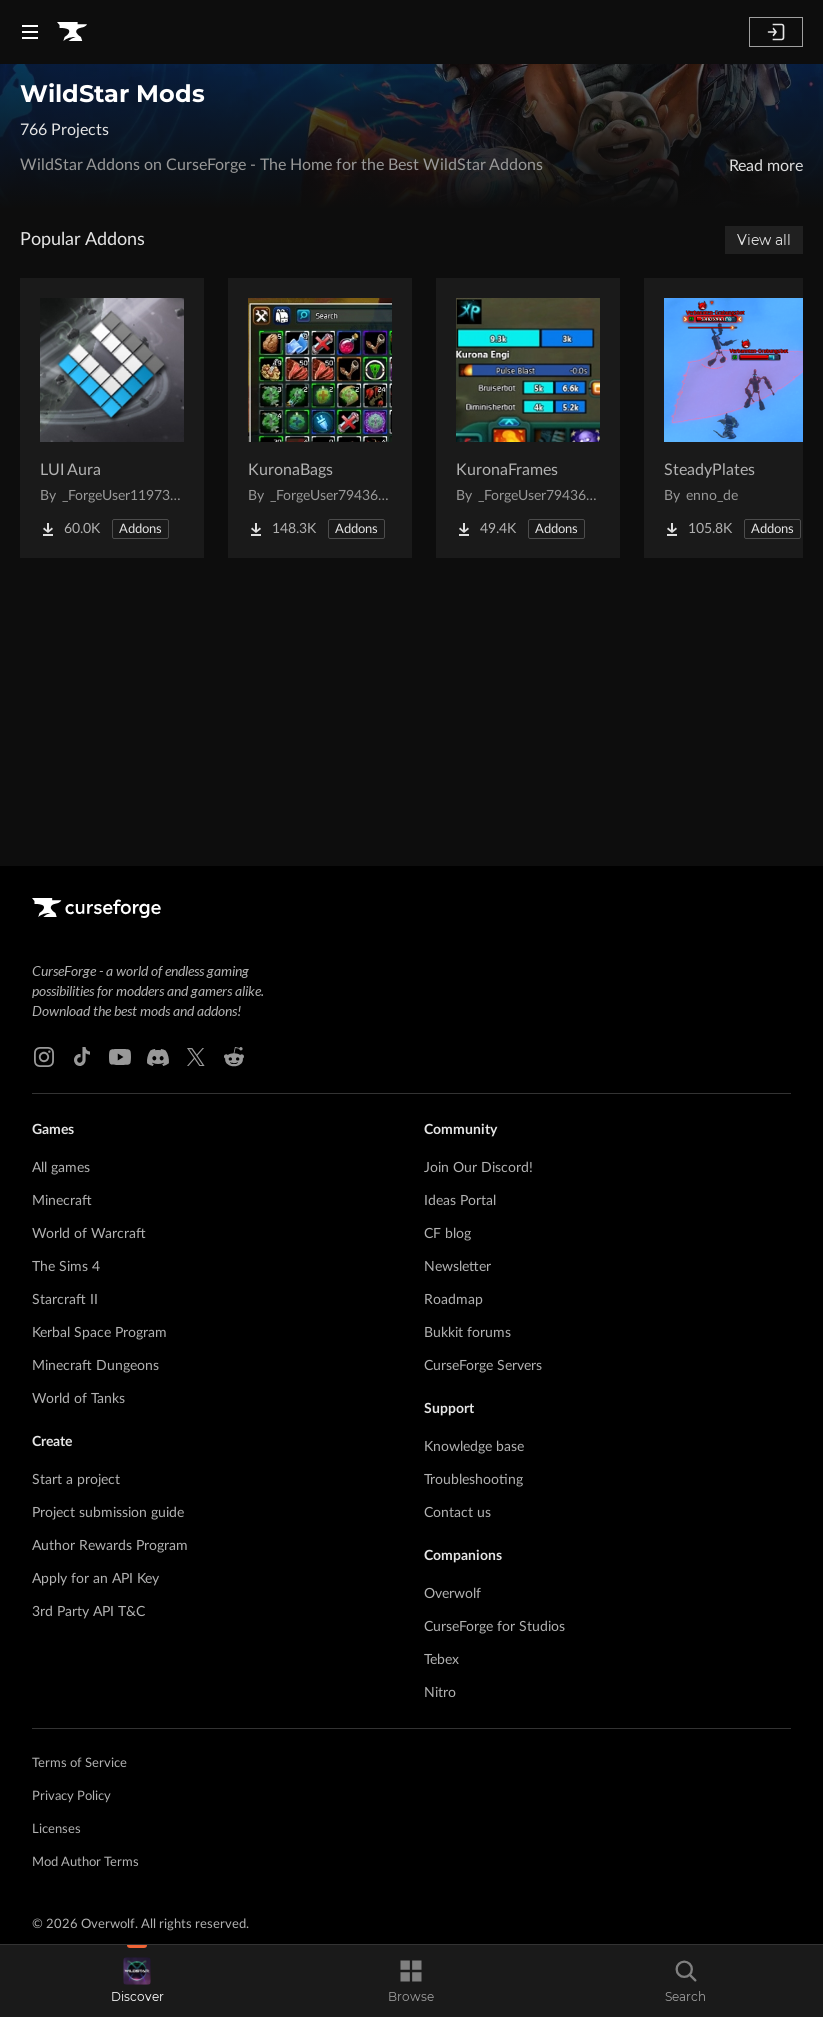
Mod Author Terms (85, 1862)
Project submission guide (108, 1513)
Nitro (440, 1693)
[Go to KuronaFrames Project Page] (528, 418)
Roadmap (453, 1300)
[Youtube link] (120, 1057)
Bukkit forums (467, 1333)
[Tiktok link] (82, 1057)
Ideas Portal (460, 1201)
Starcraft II (65, 1300)
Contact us (457, 1513)
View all (764, 240)
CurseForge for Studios (494, 1627)
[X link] (196, 1057)
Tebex (441, 1660)
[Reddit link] (234, 1057)
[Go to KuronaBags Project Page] (320, 418)
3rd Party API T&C (88, 1612)
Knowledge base (474, 1447)
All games (61, 1168)
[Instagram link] (44, 1057)
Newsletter (457, 1267)
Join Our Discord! (478, 1168)
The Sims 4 (66, 1267)
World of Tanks (78, 1399)
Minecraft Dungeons (95, 1366)
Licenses (56, 1829)
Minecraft (62, 1201)
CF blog (447, 1234)
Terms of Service (79, 1763)
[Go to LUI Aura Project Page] (112, 418)
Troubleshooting (473, 1480)
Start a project (76, 1480)
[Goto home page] (72, 32)
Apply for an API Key (95, 1579)
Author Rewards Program (110, 1546)
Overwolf (452, 1594)
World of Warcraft (89, 1234)
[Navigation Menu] (30, 32)
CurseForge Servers (483, 1366)
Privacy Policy (71, 1796)
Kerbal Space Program (99, 1333)
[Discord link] (158, 1057)
